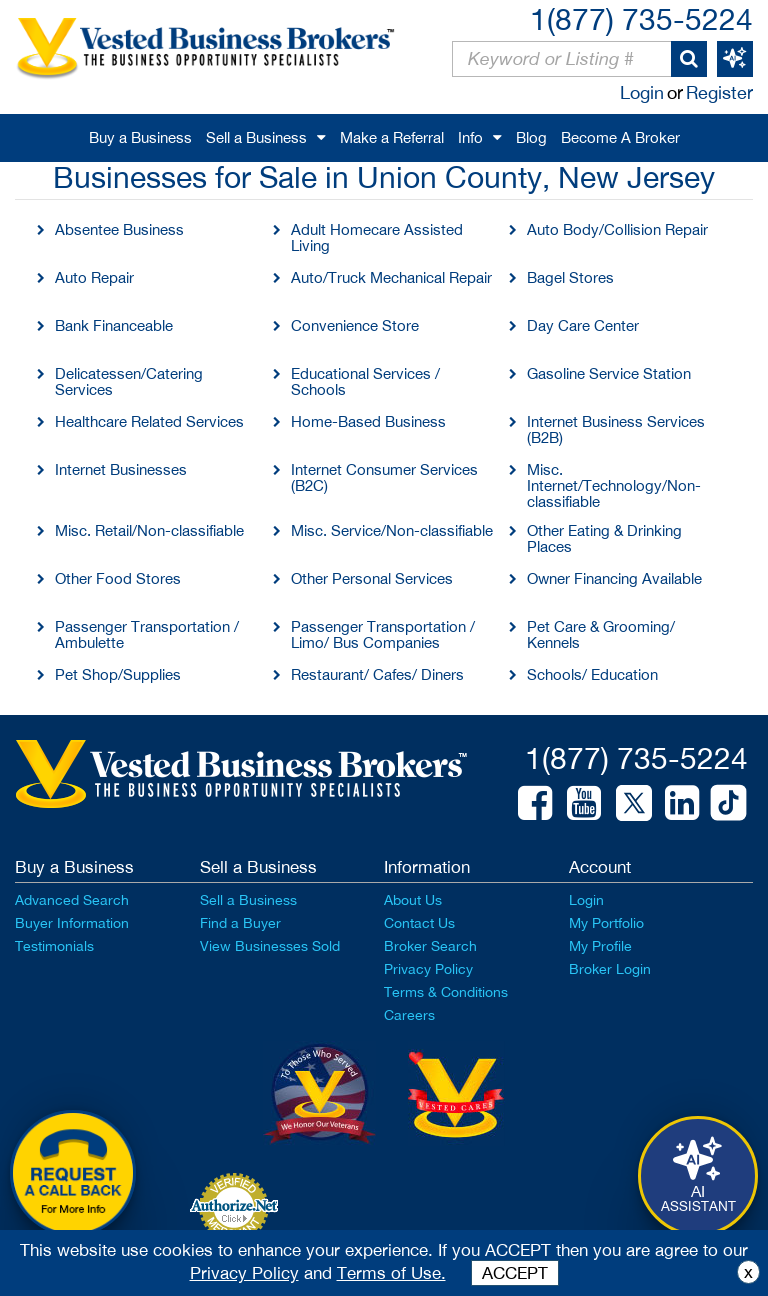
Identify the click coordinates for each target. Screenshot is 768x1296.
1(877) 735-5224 (641, 18)
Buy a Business (140, 137)
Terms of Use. (391, 1273)
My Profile (600, 946)
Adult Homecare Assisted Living (377, 237)
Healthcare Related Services (149, 421)
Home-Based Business (368, 421)
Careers (409, 1015)
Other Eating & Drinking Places (604, 538)
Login (642, 92)
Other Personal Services (372, 578)
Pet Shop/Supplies (118, 674)
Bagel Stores (570, 277)
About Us (413, 900)
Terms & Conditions (446, 992)
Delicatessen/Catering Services (129, 381)
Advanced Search (72, 900)
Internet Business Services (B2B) (616, 429)
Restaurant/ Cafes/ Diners (377, 674)
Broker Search (430, 946)
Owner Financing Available (614, 578)
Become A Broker (620, 137)
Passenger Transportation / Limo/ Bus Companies (383, 634)
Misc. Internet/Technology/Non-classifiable (614, 485)
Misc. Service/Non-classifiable (392, 530)
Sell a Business (256, 137)
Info (470, 137)
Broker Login (610, 969)
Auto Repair (94, 277)
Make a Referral (392, 137)
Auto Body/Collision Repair (617, 229)
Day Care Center (583, 325)
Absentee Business (119, 229)
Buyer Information (72, 923)
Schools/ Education (592, 674)
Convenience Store (355, 325)
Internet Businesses (121, 469)
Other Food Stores (118, 578)
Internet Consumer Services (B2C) (384, 477)
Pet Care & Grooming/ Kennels (601, 634)
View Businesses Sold (270, 946)
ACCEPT (515, 1273)
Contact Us (419, 923)
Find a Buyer (240, 923)
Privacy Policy (428, 969)
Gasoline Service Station (609, 373)
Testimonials (54, 946)
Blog (531, 137)
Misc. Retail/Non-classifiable (149, 530)
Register (719, 92)
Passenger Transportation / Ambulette (147, 634)
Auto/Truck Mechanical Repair (391, 277)
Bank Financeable (114, 325)
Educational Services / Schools (365, 381)
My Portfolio (606, 923)
